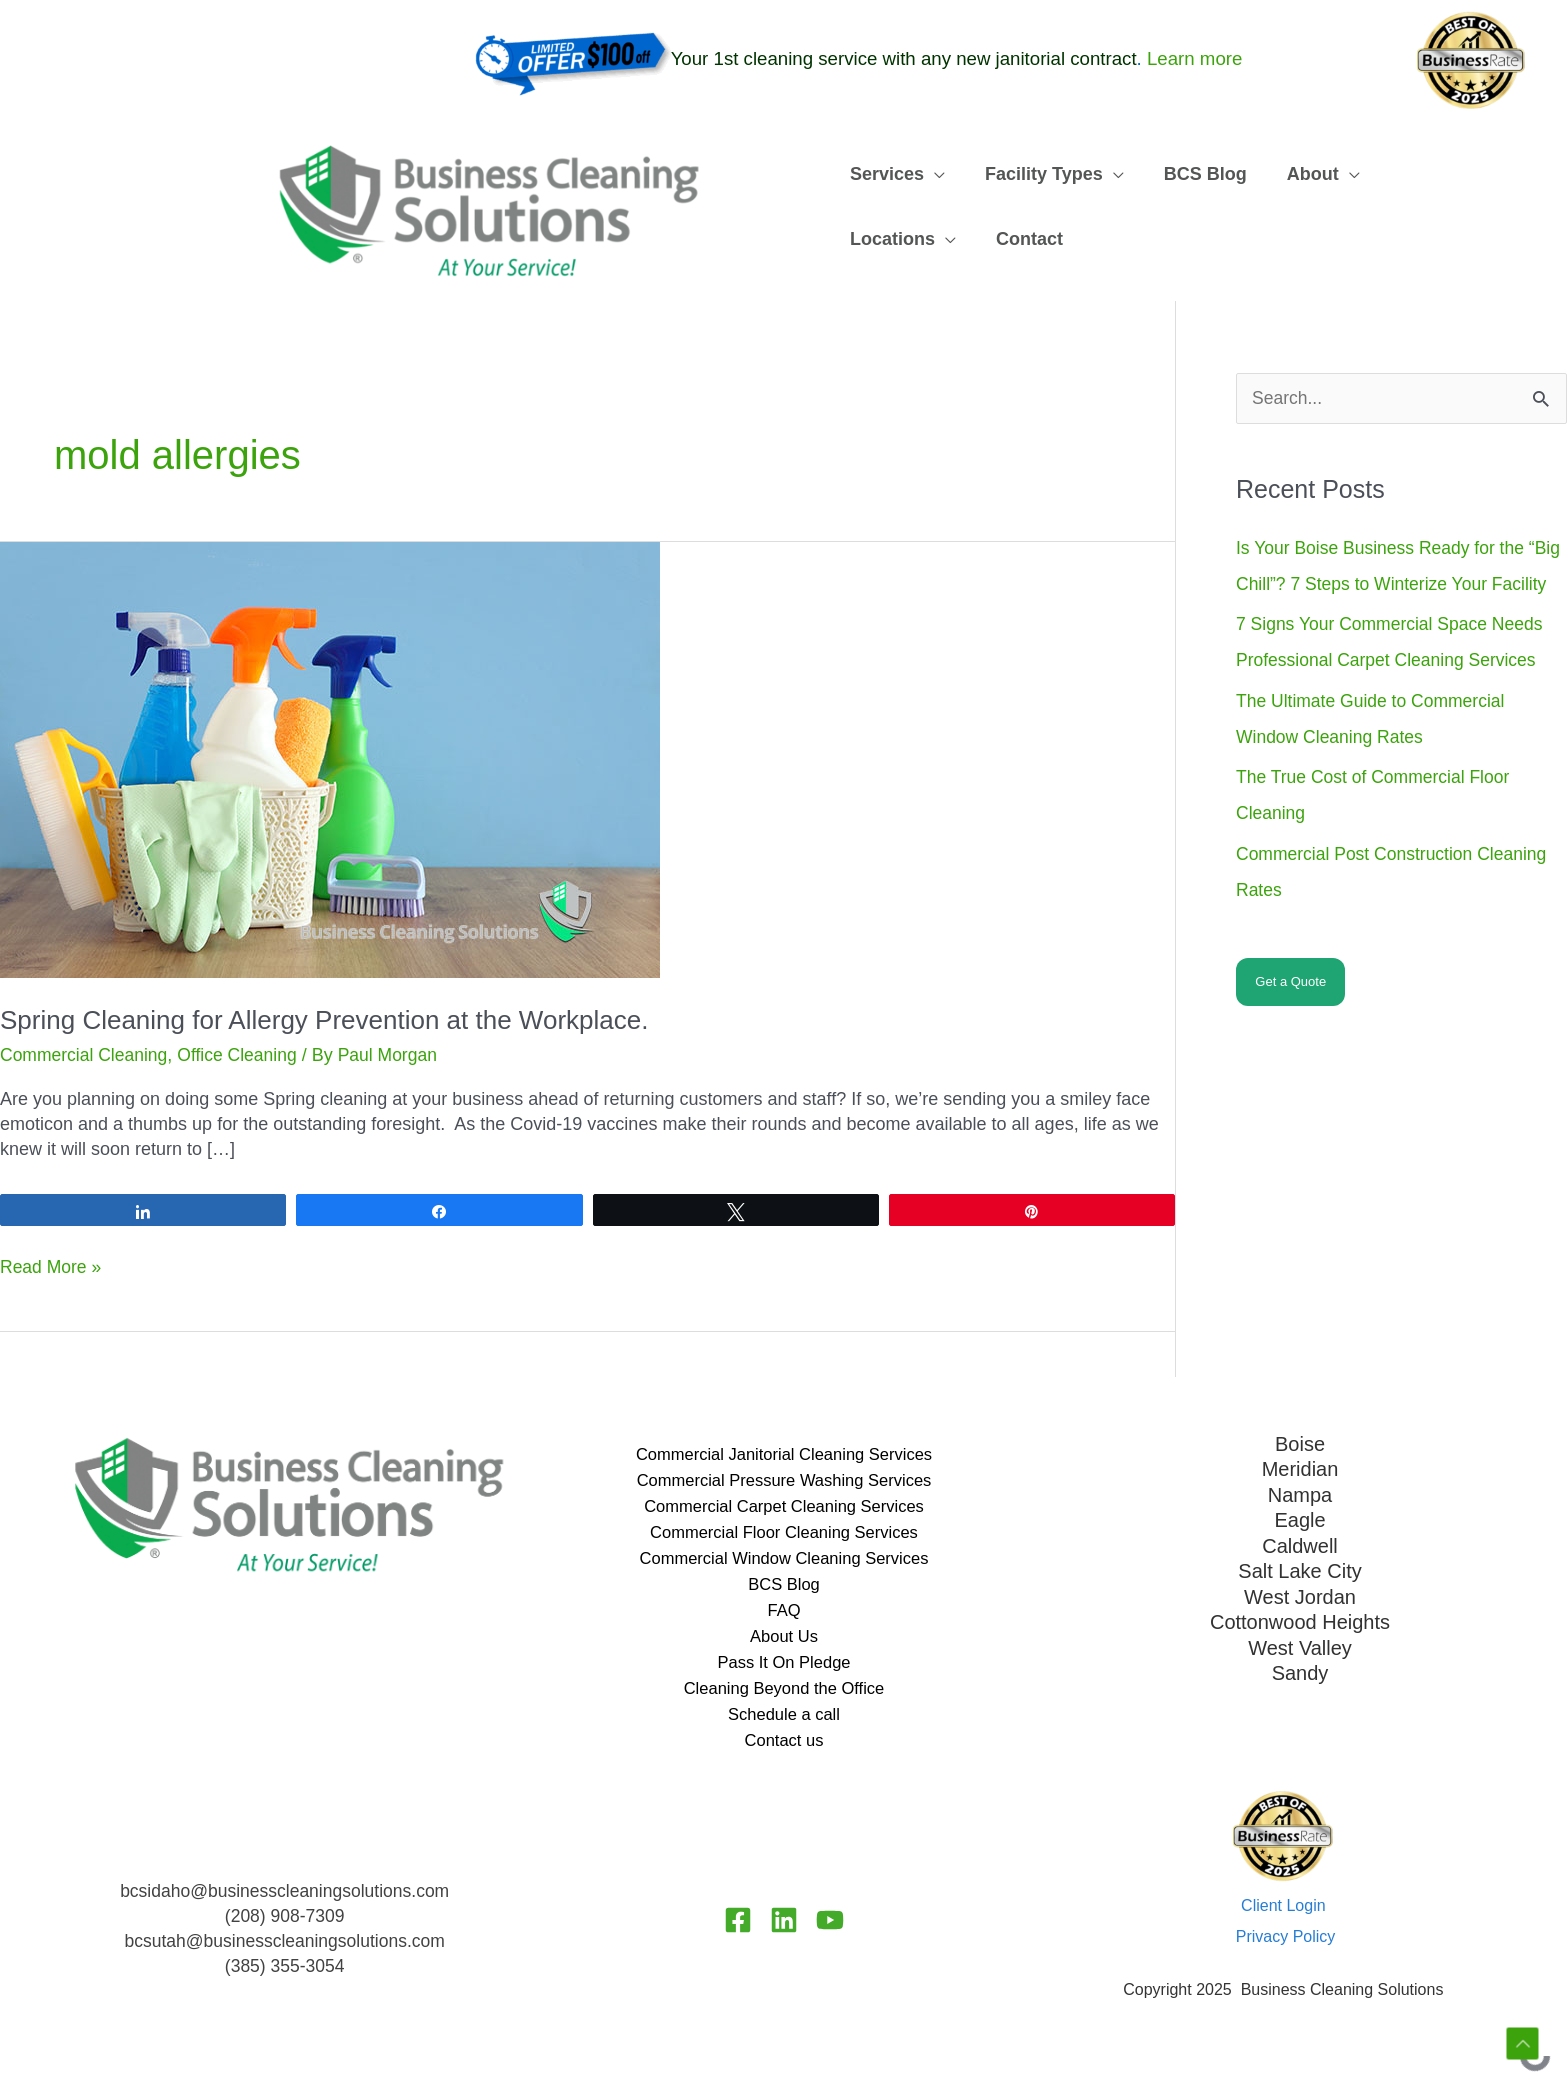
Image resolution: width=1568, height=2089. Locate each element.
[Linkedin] (784, 1933)
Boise (1300, 1443)
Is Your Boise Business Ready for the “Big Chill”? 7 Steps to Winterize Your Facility (1384, 585)
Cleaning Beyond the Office (784, 1699)
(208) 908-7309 (284, 1930)
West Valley (1300, 1645)
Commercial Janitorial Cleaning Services (783, 1454)
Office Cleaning (243, 1055)
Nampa (1300, 1494)
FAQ (784, 1617)
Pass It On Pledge (783, 1672)
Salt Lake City (1299, 1569)
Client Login (1283, 1918)
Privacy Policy (1286, 1950)
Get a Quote (1290, 1018)
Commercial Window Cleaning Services (783, 1563)
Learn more (1194, 59)
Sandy (1300, 1670)
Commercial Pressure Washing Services (783, 1481)
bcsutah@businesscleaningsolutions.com (284, 1955)
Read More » (52, 1267)
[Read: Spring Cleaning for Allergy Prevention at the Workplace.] (330, 759)
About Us (784, 1645)
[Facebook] (732, 1933)
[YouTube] (836, 1933)
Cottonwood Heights (1300, 1620)
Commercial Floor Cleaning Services (784, 1536)
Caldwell (1300, 1544)
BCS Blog (784, 1590)
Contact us (784, 1753)
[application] (929, 174)
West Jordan (1300, 1594)
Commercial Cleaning (86, 1055)
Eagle (1299, 1519)
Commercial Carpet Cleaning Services (783, 1509)
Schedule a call (784, 1726)
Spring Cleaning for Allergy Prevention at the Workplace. (324, 1020)
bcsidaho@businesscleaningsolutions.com (284, 1905)
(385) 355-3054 (284, 1980)
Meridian (1300, 1468)
